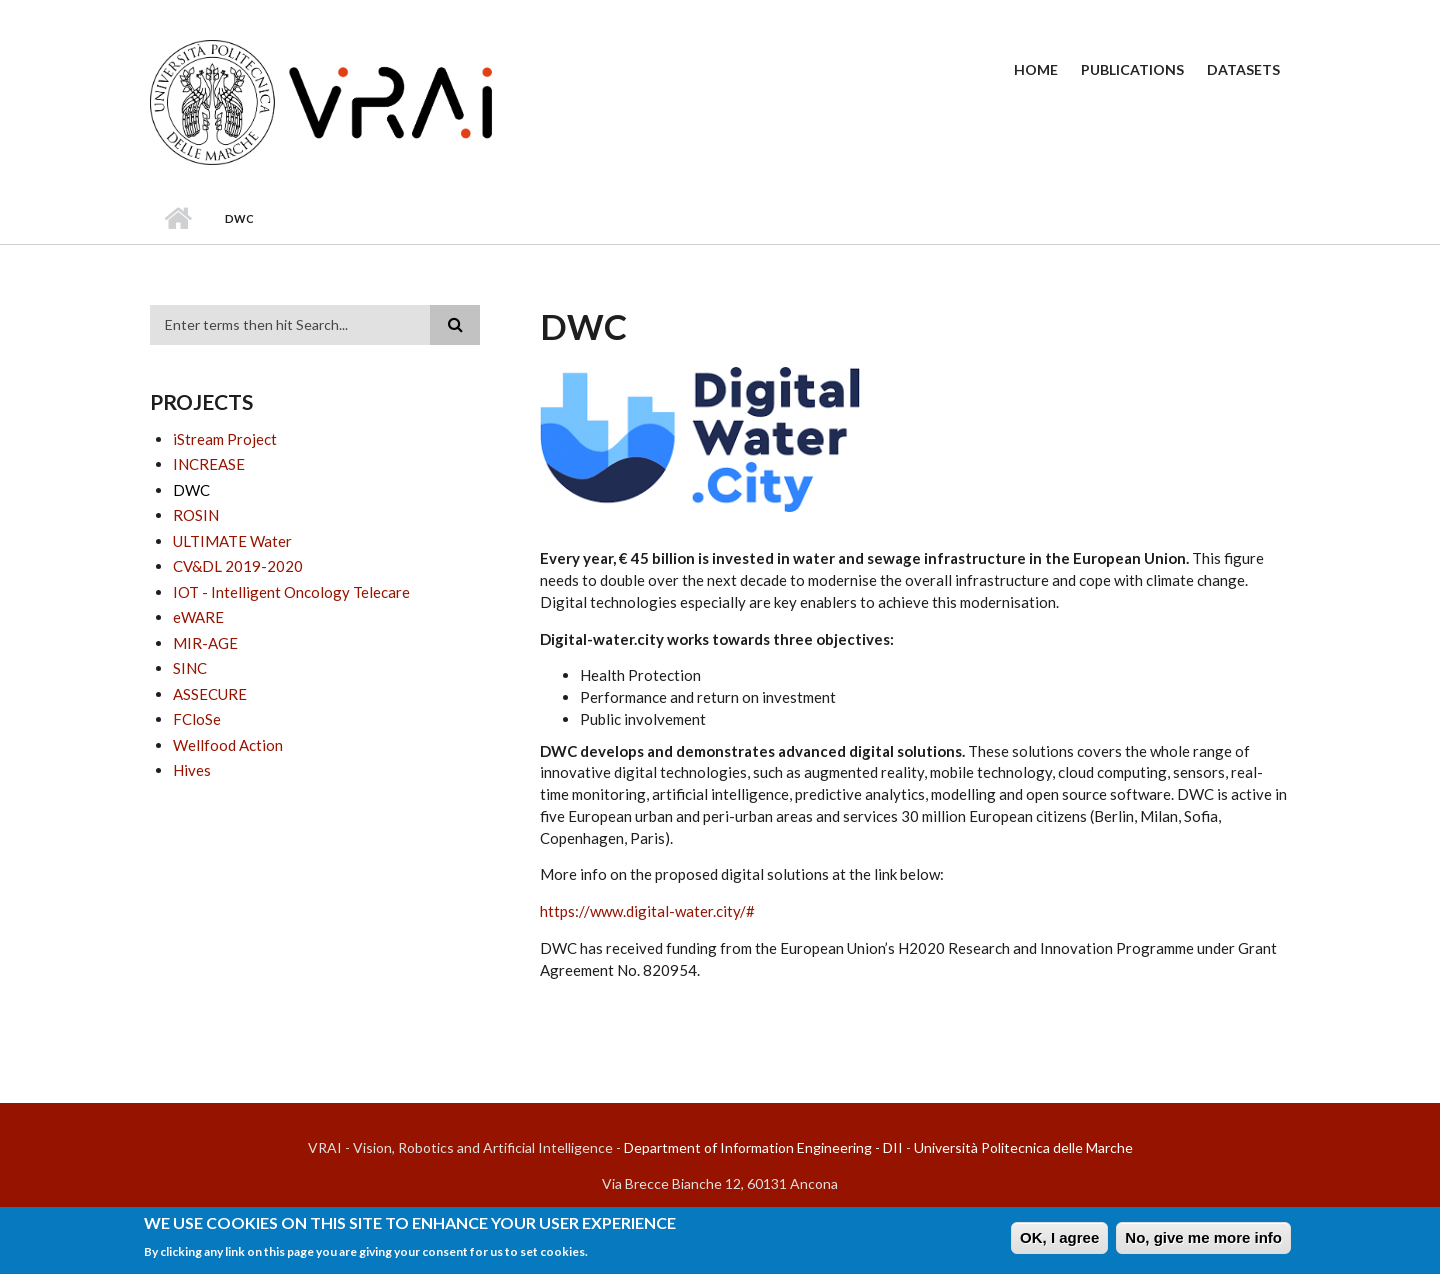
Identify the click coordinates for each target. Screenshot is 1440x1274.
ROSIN (196, 515)
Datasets (1243, 69)
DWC (191, 490)
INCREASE (209, 464)
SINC (190, 668)
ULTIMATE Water (232, 541)
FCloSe (197, 719)
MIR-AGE (205, 643)
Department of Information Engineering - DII (763, 1147)
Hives (192, 770)
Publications (1132, 69)
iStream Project (225, 439)
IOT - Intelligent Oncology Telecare (291, 592)
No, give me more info (1203, 1242)
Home (1036, 69)
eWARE (198, 617)
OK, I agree (1059, 1242)
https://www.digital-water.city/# (647, 911)
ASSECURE (210, 694)
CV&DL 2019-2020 (238, 566)
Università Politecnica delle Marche (1023, 1147)
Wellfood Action (228, 745)
